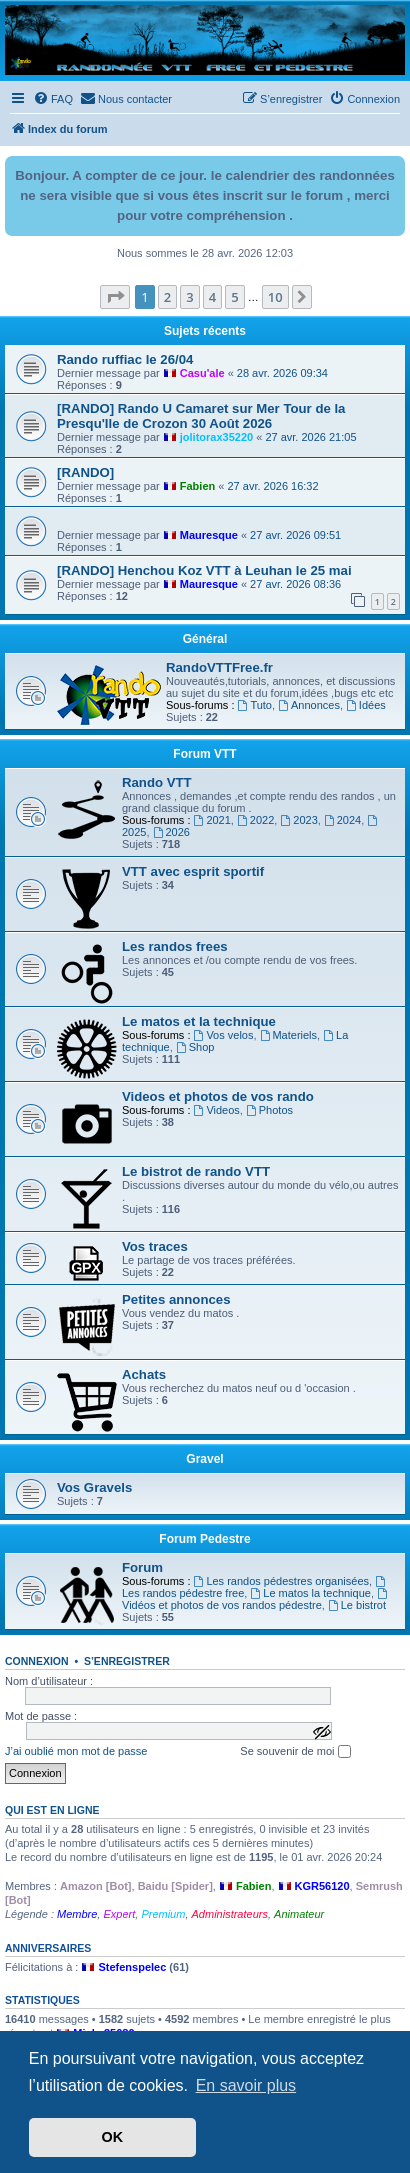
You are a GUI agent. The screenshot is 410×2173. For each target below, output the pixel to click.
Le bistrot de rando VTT (196, 1171)
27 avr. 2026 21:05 (310, 437)
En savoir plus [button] (246, 2085)
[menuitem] (53, 99)
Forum (142, 1567)
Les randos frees (175, 946)
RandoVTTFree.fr (219, 667)
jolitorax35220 (216, 437)
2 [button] (167, 297)
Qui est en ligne (52, 1810)
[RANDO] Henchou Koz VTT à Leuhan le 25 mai (204, 570)
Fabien (197, 486)
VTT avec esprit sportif (193, 871)
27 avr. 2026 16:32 (272, 486)
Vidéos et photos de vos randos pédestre (256, 1599)
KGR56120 (322, 1886)
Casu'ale (202, 373)
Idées (366, 705)
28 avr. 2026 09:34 (282, 373)
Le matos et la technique (199, 1021)
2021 (212, 820)
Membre (77, 1914)
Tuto (255, 705)
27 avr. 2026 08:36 (295, 584)
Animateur (299, 1914)
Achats (144, 1374)
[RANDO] (85, 472)
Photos (269, 1110)
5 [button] (234, 297)
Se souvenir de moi (295, 1752)
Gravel (204, 1459)
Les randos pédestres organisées (282, 1581)
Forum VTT (204, 754)
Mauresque (209, 535)
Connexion (37, 1661)
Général (205, 639)
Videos (217, 1110)
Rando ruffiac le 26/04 (125, 359)
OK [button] (113, 2137)
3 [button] (189, 297)
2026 (171, 832)
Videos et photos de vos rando (218, 1096)
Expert (119, 1914)
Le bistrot (357, 1605)
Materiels (288, 1035)
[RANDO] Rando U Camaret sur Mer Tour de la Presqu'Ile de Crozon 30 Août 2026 (201, 416)
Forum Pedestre (204, 1539)
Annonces (309, 705)
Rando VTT (157, 782)
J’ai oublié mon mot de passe (76, 1751)
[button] (115, 297)
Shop (195, 1047)
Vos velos (224, 1035)
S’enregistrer (127, 1661)
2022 (255, 820)
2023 (298, 820)
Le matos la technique (310, 1593)
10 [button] (275, 297)
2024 (342, 820)
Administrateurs (230, 1914)
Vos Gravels (94, 1487)
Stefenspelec (132, 1967)
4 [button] (212, 297)
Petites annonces (176, 1299)
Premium (163, 1914)
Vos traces (155, 1246)
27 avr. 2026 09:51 (295, 535)
